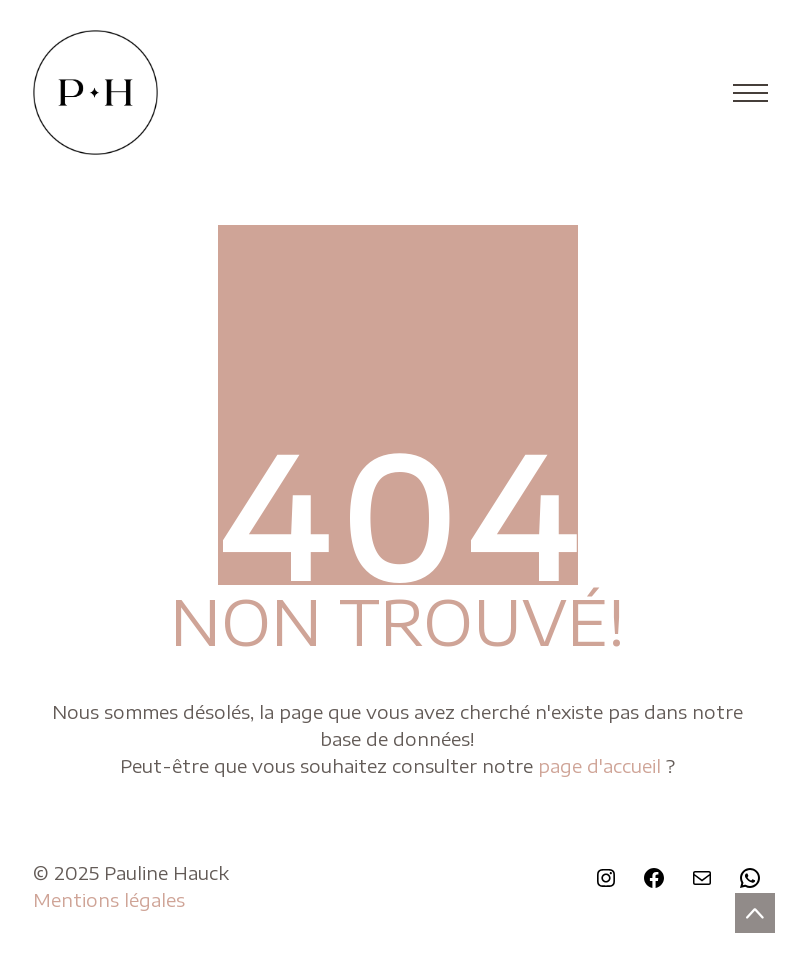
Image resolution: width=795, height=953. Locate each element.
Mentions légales (109, 899)
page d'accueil (602, 765)
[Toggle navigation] (744, 93)
